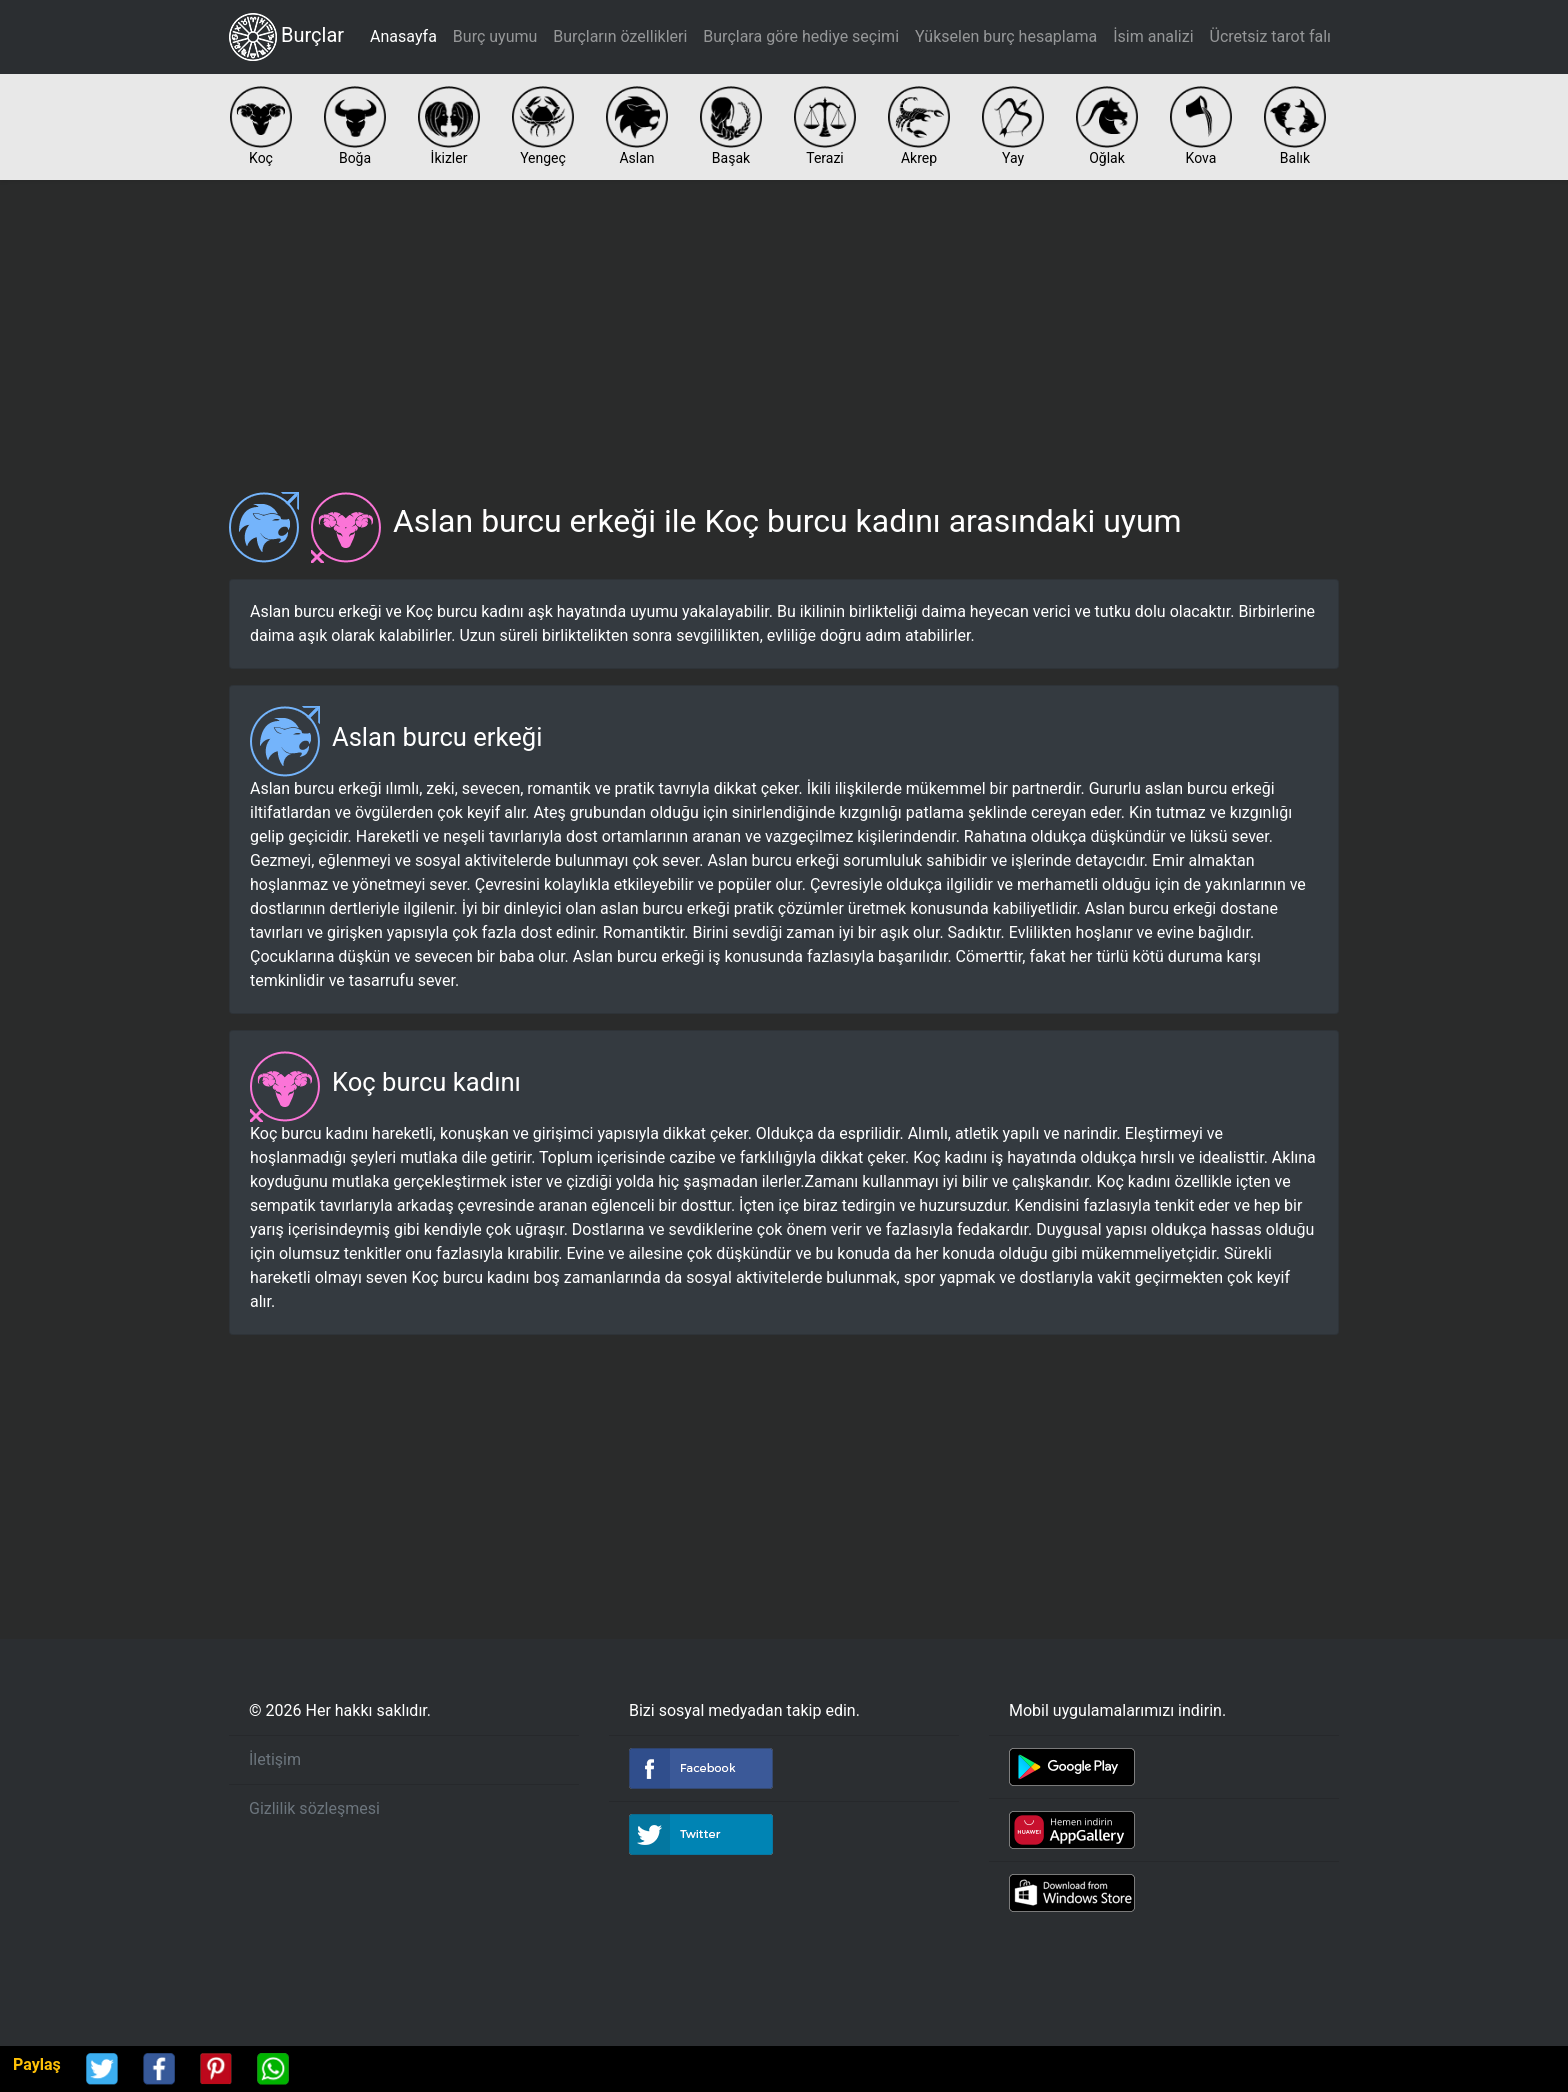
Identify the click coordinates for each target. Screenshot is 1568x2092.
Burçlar (286, 37)
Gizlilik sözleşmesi (314, 1808)
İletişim (275, 1759)
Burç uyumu (495, 36)
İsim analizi (1153, 36)
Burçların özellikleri (620, 36)
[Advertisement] (784, 328)
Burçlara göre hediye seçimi (801, 36)
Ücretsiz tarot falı (1270, 36)
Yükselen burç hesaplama (1006, 36)
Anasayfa (403, 36)
